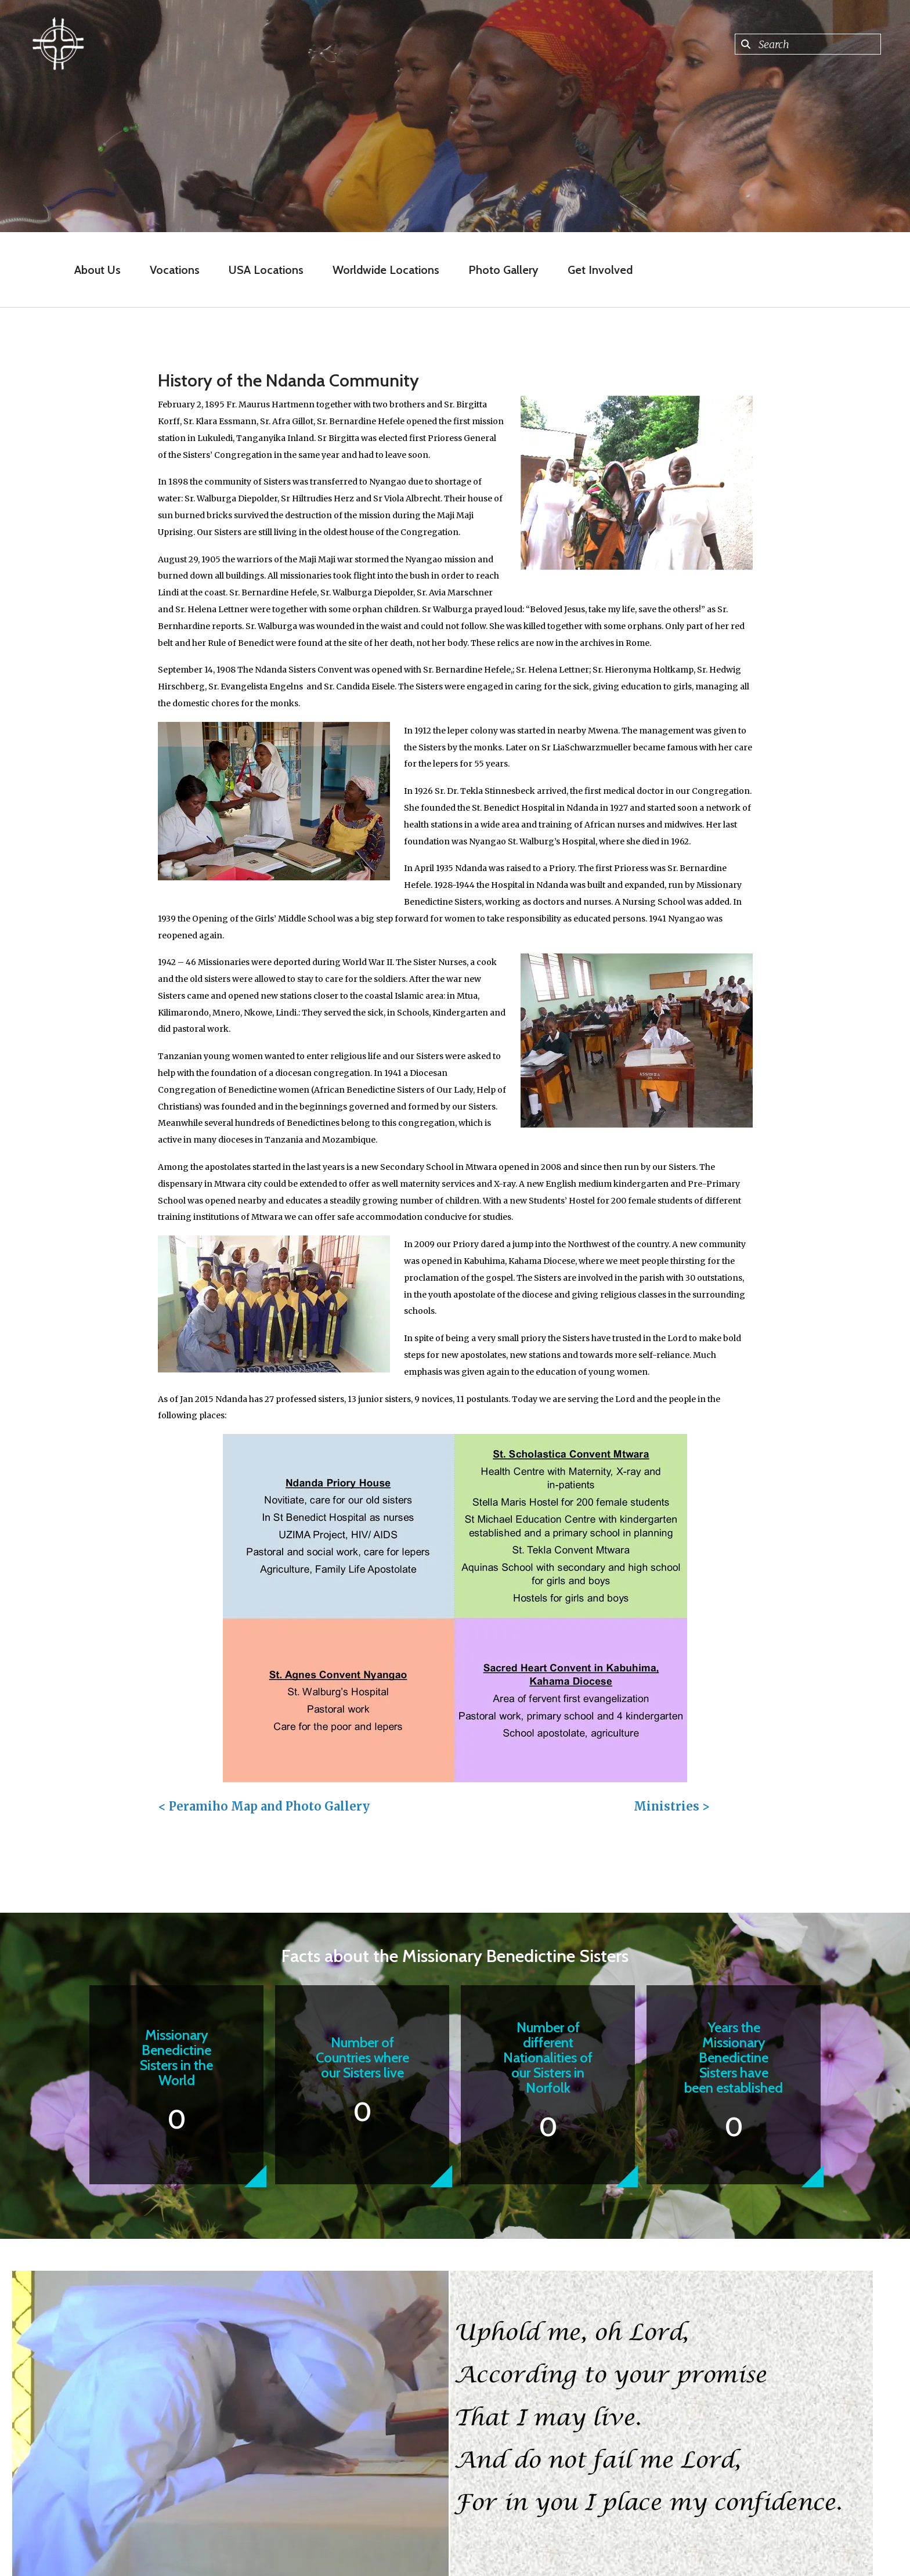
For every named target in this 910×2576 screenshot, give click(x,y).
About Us (97, 270)
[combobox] (808, 44)
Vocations (175, 270)
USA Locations (266, 270)
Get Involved (600, 270)
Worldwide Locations (386, 270)
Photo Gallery (503, 270)
